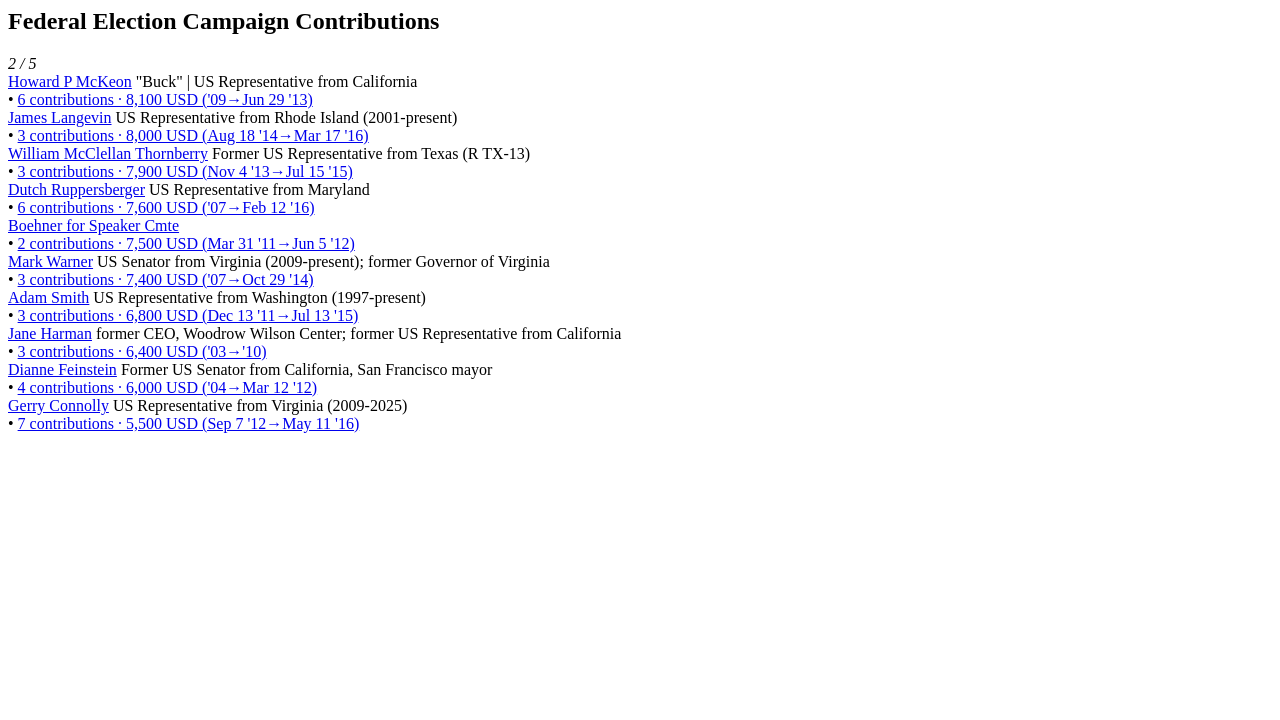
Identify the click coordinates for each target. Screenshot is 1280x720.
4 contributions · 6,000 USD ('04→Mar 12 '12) (168, 387)
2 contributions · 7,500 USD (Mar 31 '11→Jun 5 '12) (186, 243)
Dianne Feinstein (62, 369)
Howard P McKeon (70, 81)
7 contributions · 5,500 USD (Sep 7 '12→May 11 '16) (189, 423)
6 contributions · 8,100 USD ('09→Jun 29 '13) (165, 99)
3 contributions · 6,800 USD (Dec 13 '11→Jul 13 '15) (188, 315)
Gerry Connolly (58, 405)
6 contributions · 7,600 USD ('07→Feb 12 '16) (166, 207)
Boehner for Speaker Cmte (93, 225)
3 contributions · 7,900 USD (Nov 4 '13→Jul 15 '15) (185, 171)
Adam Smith (48, 297)
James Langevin (60, 117)
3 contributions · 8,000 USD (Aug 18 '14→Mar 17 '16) (193, 135)
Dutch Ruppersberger (76, 189)
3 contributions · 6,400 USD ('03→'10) (142, 351)
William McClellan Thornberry (108, 153)
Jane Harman (50, 333)
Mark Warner (50, 261)
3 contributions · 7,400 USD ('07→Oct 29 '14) (166, 279)
